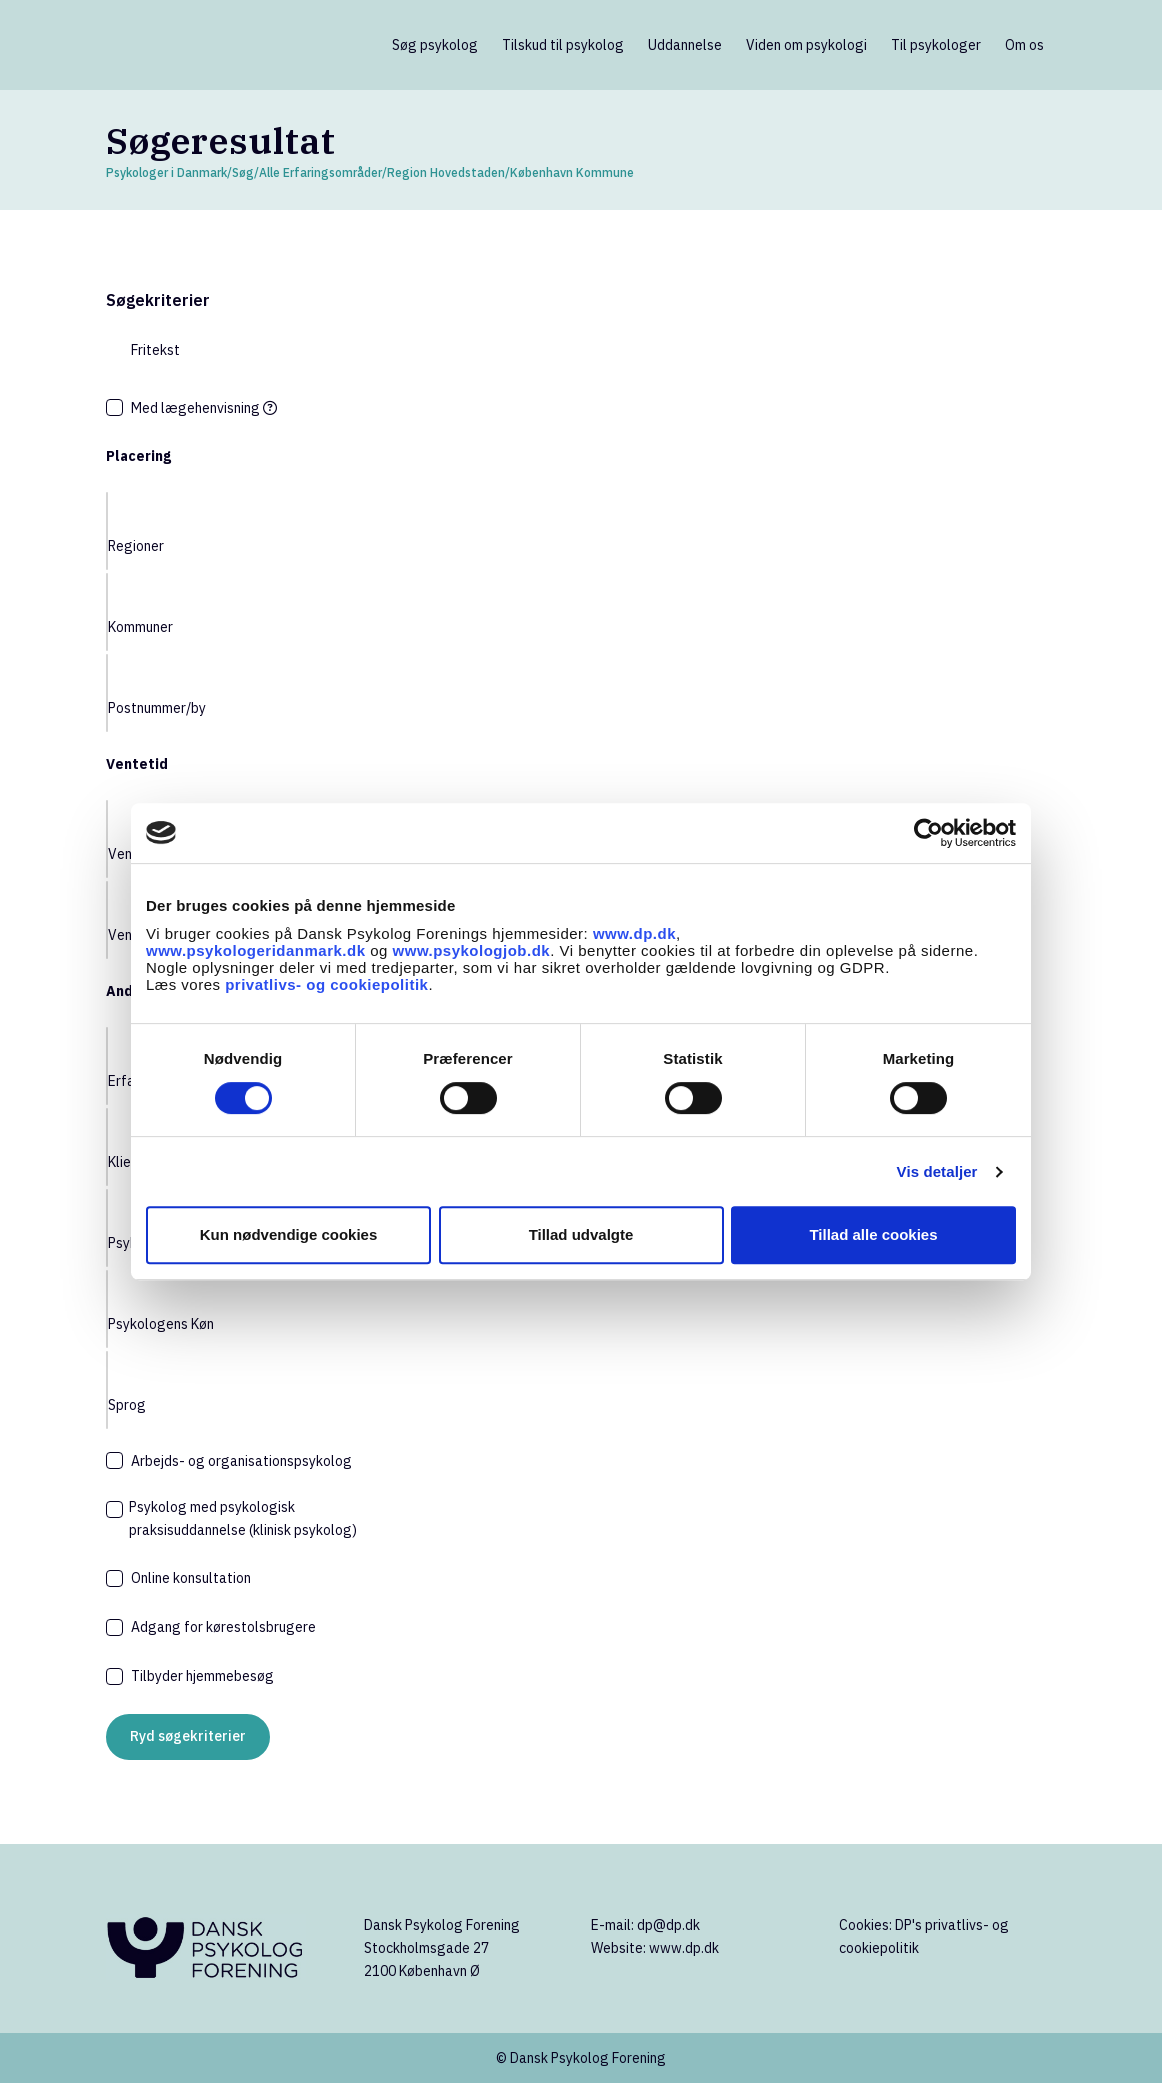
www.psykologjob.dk (472, 950)
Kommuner (140, 627)
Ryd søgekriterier (188, 1736)
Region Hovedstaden (446, 172)
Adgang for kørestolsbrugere (223, 1627)
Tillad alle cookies (873, 1234)
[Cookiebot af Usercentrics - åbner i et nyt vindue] (928, 833)
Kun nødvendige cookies (289, 1234)
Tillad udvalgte (581, 1234)
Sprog (127, 1405)
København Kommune (572, 172)
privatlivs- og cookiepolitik (326, 984)
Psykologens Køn (161, 1324)
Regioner (136, 546)
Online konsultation (191, 1578)
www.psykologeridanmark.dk (256, 950)
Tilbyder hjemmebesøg (202, 1676)
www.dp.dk (634, 933)
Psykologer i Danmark (166, 172)
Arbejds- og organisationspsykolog (241, 1461)
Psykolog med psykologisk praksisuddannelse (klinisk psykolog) (243, 1518)
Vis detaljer (937, 1171)
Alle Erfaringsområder (320, 172)
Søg (243, 172)
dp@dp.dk (668, 1925)
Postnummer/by (157, 708)
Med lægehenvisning (204, 408)
